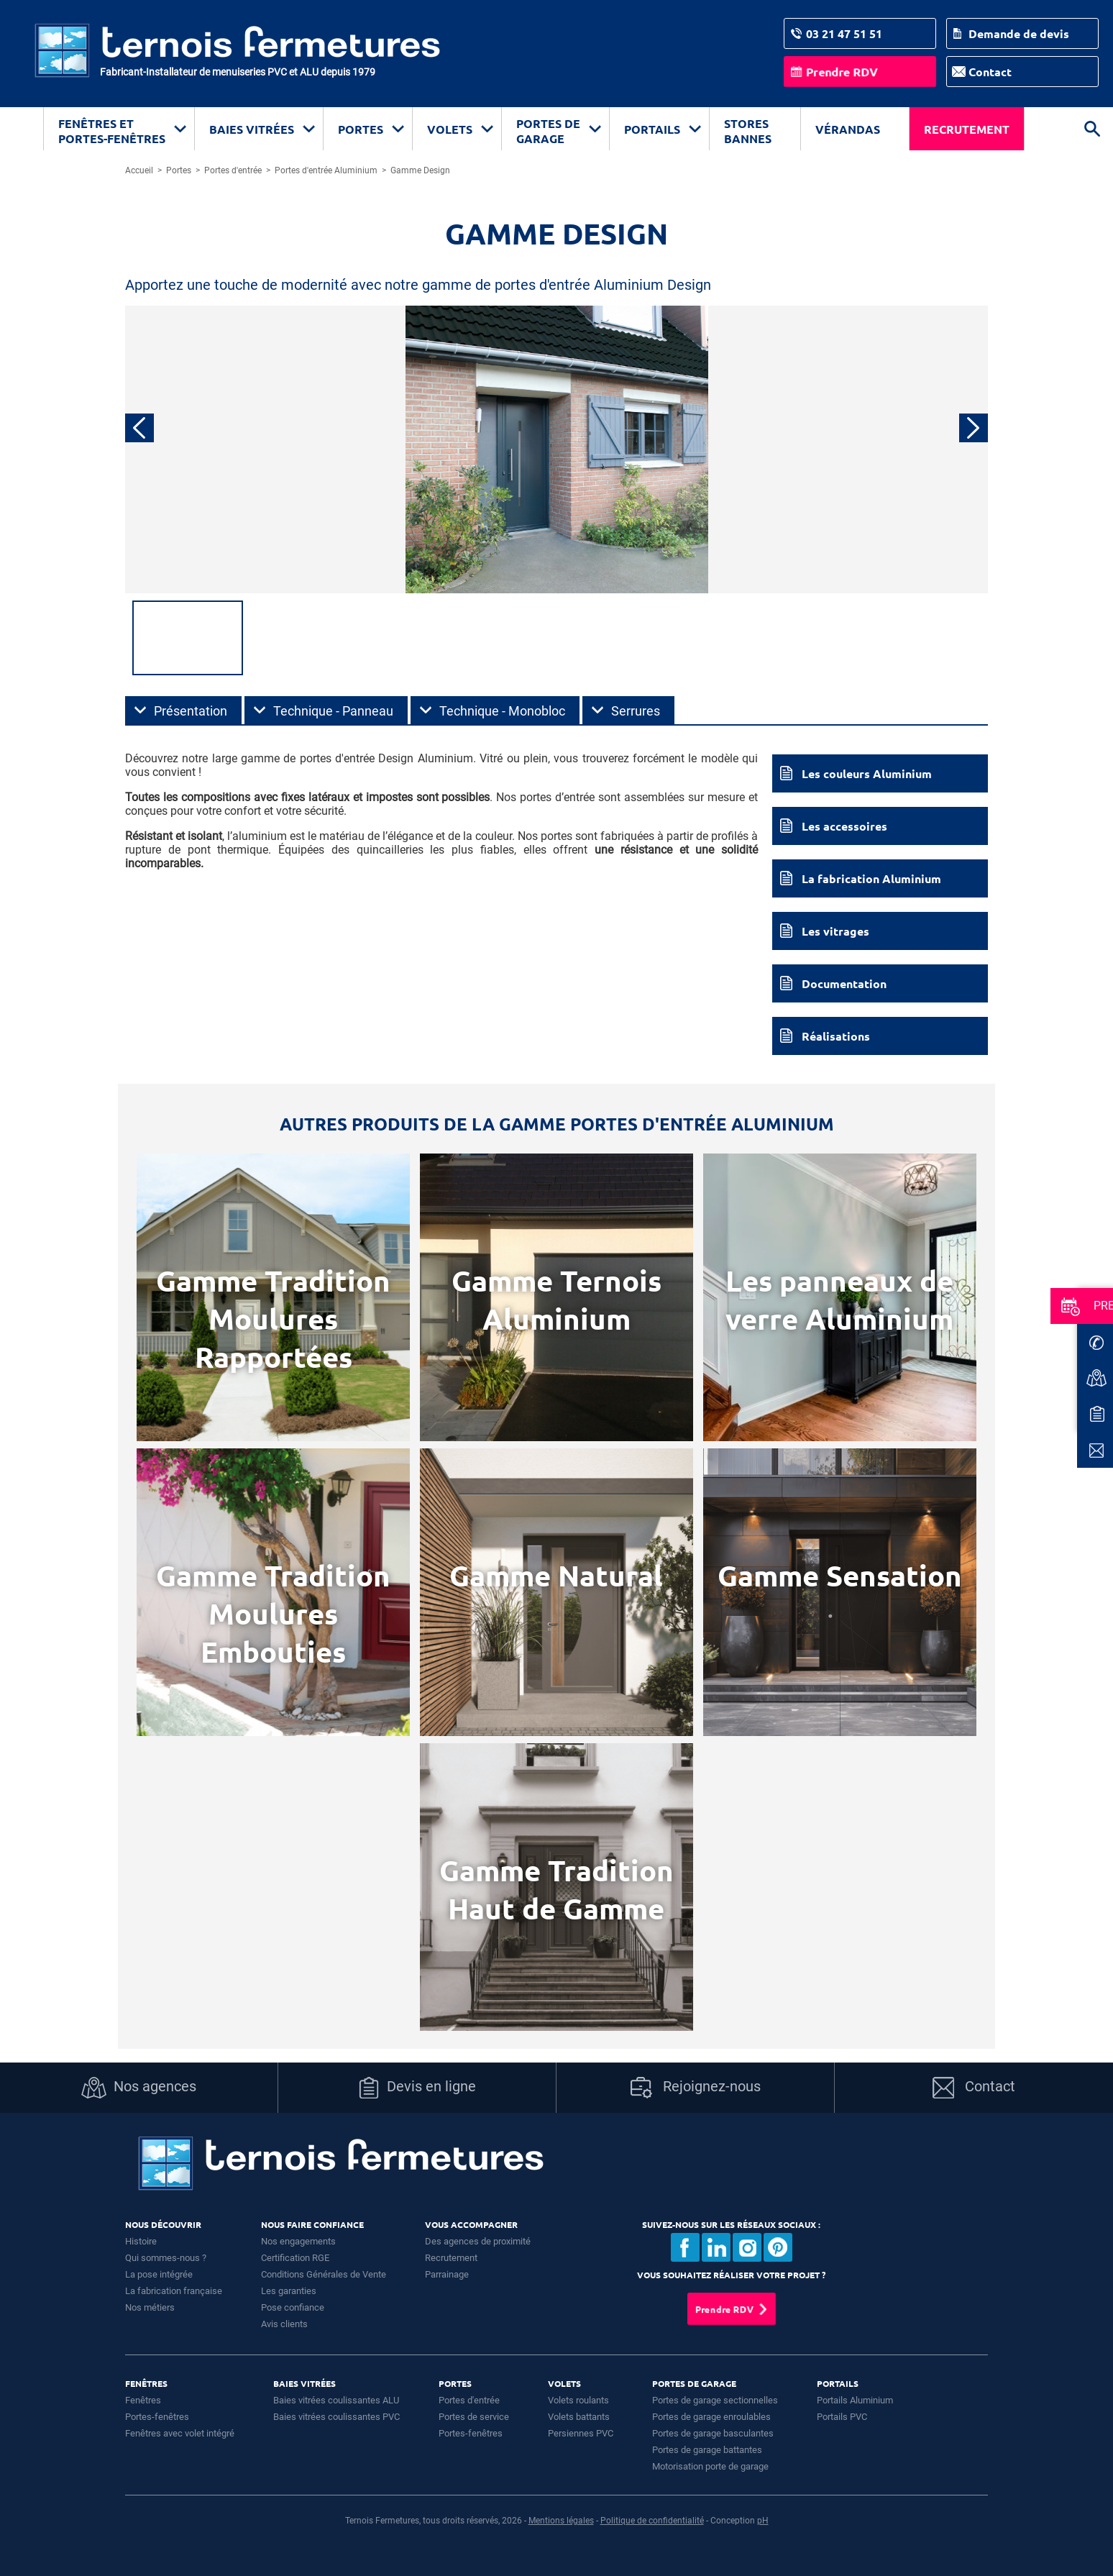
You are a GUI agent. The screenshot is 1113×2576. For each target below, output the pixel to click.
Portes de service (474, 2416)
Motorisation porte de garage (710, 2466)
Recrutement (966, 129)
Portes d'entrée (469, 2400)
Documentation (844, 983)
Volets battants (579, 2416)
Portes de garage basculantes (713, 2433)
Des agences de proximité (478, 2241)
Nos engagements (298, 2241)
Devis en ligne (417, 2087)
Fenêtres (143, 2400)
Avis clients (284, 2324)
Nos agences (138, 2087)
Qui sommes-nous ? (165, 2257)
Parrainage (447, 2274)
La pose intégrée (159, 2274)
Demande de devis (1018, 33)
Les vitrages (835, 930)
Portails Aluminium (855, 2400)
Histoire (141, 2241)
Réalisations (836, 1035)
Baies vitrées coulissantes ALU (336, 2400)
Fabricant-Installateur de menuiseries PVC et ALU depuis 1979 (237, 72)
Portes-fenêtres (157, 2416)
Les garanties (288, 2290)
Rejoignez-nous (696, 2087)
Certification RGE (295, 2257)
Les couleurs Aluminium (867, 773)
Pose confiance (292, 2307)
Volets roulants (578, 2400)
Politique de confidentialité (652, 2521)
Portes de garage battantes (707, 2449)
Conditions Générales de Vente (323, 2274)
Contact (990, 71)
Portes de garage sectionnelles (715, 2400)
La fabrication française (173, 2290)
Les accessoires (844, 825)
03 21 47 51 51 (844, 33)
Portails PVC (842, 2416)
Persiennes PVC (580, 2433)
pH (763, 2521)
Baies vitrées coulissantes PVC (336, 2416)
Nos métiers (150, 2307)
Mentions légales (561, 2521)
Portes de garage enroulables (711, 2416)
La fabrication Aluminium (871, 878)
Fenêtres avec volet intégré (179, 2433)
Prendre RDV (842, 71)
